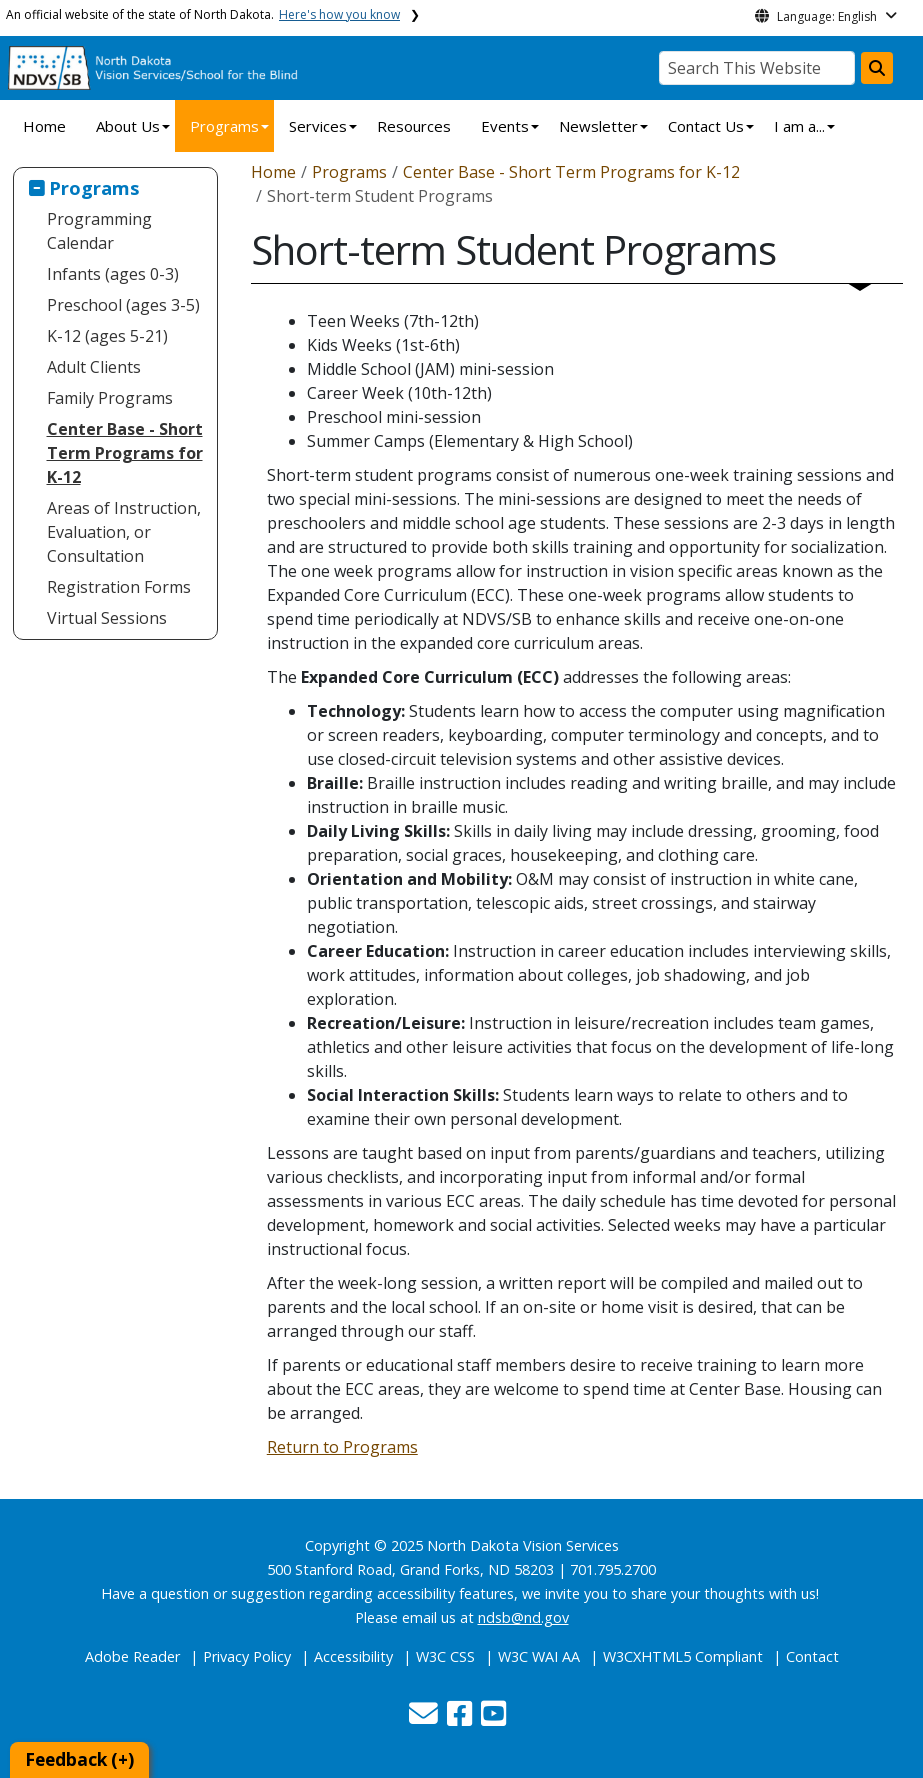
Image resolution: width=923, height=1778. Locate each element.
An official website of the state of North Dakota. (203, 14)
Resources (414, 126)
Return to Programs (342, 1447)
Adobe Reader (132, 1656)
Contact (812, 1656)
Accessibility (353, 1656)
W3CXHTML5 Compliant (683, 1656)
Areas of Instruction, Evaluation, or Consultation (124, 532)
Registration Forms (119, 587)
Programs (224, 126)
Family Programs (110, 398)
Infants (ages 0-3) (113, 274)
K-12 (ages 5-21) (107, 336)
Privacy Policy (247, 1656)
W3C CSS (445, 1656)
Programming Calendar (99, 231)
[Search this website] (877, 68)
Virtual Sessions (107, 618)
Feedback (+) (79, 1759)
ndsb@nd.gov (523, 1617)
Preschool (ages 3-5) (123, 305)
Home (44, 126)
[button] (425, 1718)
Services (318, 126)
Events (505, 126)
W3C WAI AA (539, 1656)
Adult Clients (94, 367)
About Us (128, 126)
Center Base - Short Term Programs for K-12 (125, 453)
